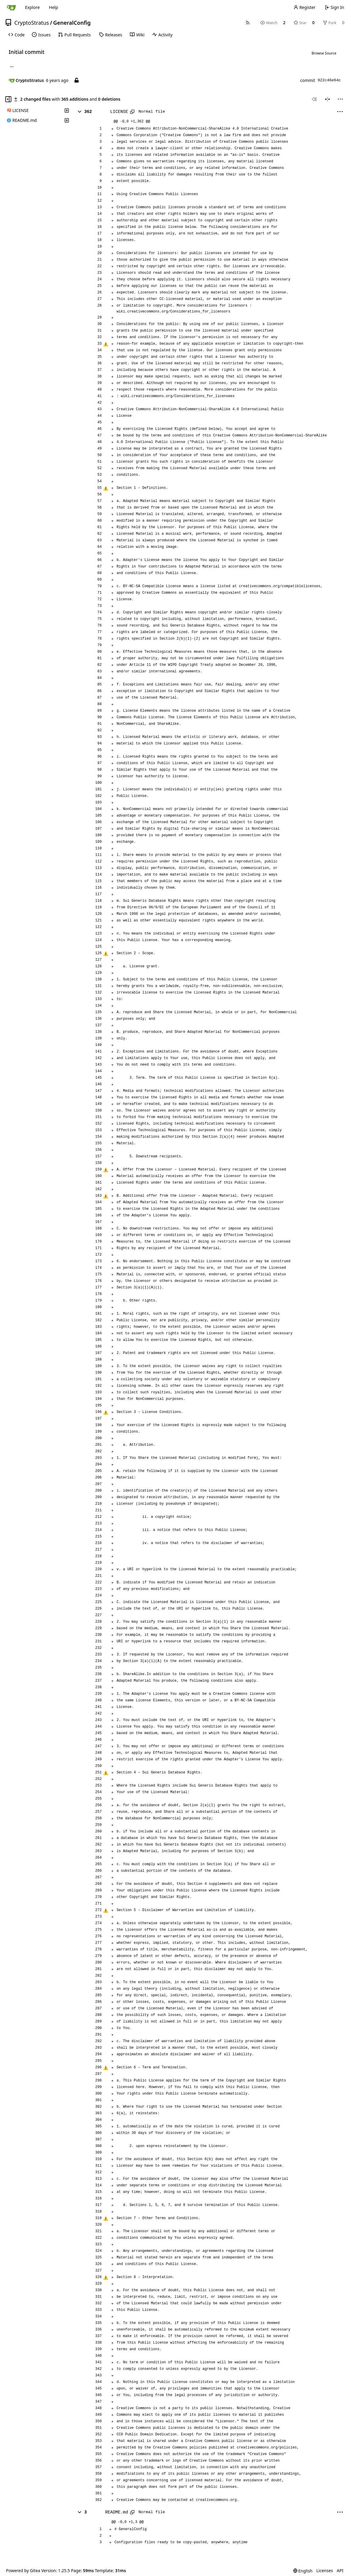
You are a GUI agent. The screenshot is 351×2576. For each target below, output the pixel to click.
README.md (116, 2512)
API (340, 2570)
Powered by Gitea (23, 2570)
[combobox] (314, 99)
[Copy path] (132, 112)
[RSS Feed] (247, 22)
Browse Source (324, 53)
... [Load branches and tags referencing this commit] (12, 66)
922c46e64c (329, 80)
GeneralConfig (72, 23)
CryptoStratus (31, 23)
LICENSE (119, 111)
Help (53, 7)
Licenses (324, 2570)
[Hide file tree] (8, 99)
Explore (32, 7)
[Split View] (327, 99)
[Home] (11, 7)
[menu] (340, 99)
